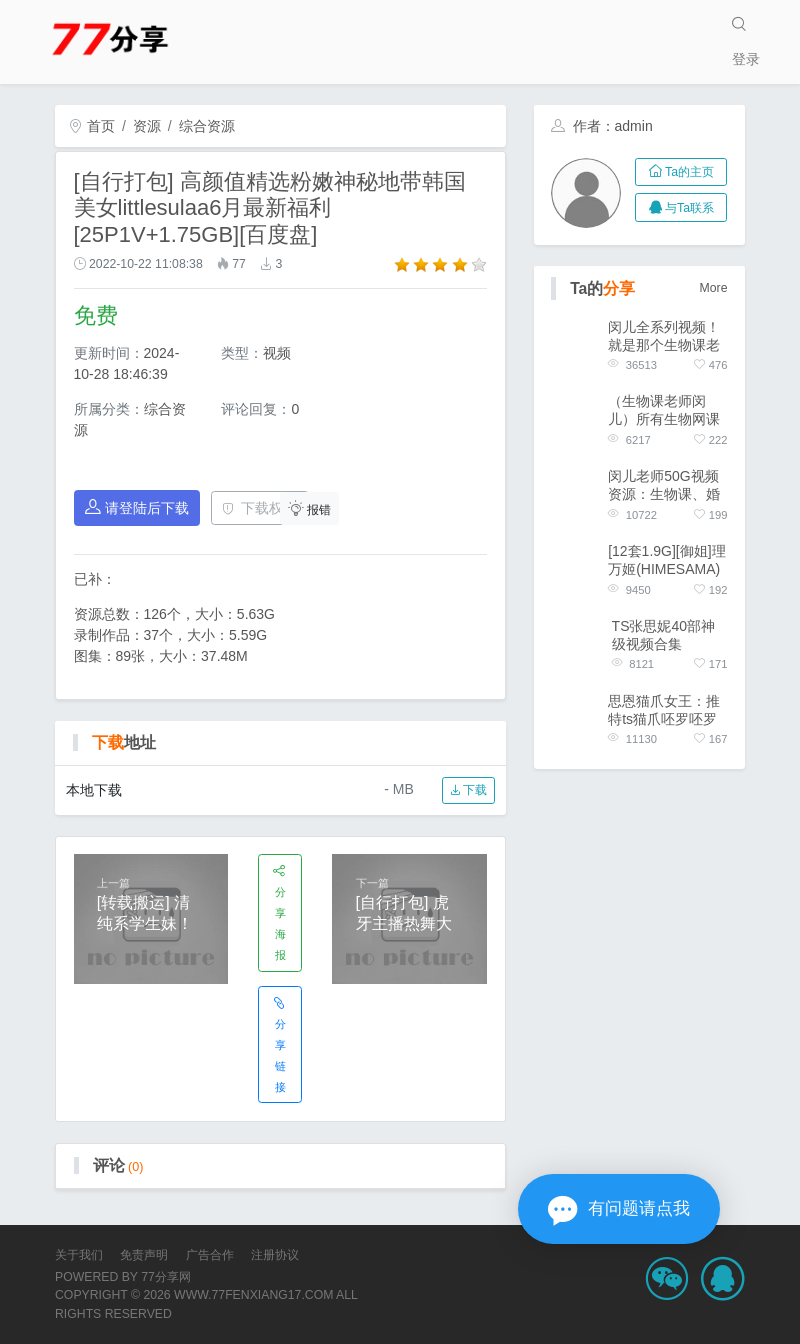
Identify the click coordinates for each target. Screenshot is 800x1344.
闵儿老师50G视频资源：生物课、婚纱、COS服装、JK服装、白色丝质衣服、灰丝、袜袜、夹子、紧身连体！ (666, 485)
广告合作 (210, 1255)
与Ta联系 (681, 208)
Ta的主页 (681, 172)
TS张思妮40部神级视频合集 (663, 635)
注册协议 (275, 1255)
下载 (468, 790)
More (714, 288)
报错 (310, 508)
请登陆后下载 (137, 507)
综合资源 (207, 126)
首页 (92, 126)
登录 (746, 59)
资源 (147, 126)
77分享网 (166, 1277)
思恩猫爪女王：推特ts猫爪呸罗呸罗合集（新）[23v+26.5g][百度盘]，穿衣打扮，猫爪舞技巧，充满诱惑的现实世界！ (664, 710)
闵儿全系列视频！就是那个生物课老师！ (664, 336)
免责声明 (144, 1255)
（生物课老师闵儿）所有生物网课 (664, 410)
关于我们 (79, 1255)
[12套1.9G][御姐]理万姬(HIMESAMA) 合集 (666, 560)
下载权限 (259, 508)
